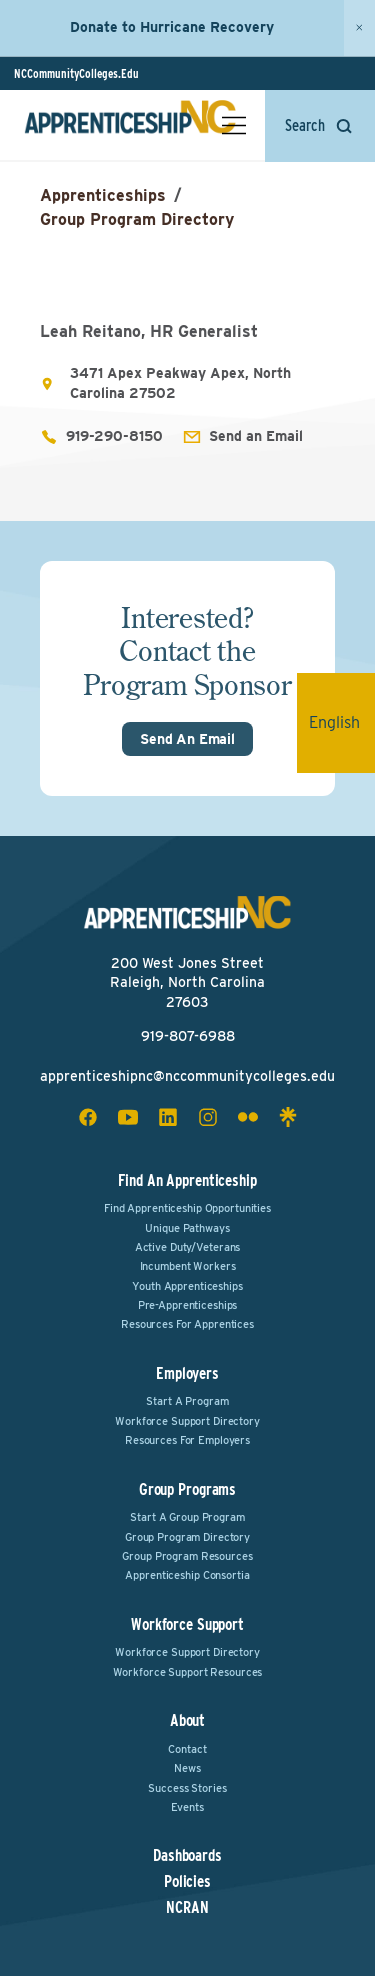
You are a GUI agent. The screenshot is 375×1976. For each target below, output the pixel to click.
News (187, 1768)
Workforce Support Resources (188, 1672)
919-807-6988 (188, 1036)
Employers (187, 1373)
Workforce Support (187, 1624)
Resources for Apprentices (187, 1324)
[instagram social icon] (208, 1117)
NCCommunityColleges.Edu (76, 73)
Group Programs (187, 1489)
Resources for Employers (187, 1440)
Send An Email (187, 739)
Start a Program (187, 1401)
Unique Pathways (187, 1228)
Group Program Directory (137, 219)
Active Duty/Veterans (188, 1247)
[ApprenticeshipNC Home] (130, 125)
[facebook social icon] (88, 1117)
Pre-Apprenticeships (188, 1305)
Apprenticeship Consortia (187, 1575)
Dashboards (187, 1856)
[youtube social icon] (128, 1117)
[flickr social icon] (248, 1117)
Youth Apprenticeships (187, 1286)
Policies (187, 1882)
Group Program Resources (187, 1556)
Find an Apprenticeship (187, 1180)
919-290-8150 (114, 436)
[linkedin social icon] (168, 1117)
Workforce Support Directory (187, 1421)
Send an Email (256, 436)
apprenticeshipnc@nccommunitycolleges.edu (187, 1076)
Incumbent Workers (188, 1266)
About (187, 1720)
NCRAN (187, 1908)
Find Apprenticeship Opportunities (187, 1208)
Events (187, 1807)
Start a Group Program (187, 1517)
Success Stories (187, 1788)
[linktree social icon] (288, 1117)
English (342, 722)
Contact (187, 1749)
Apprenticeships (103, 195)
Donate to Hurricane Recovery (172, 27)
